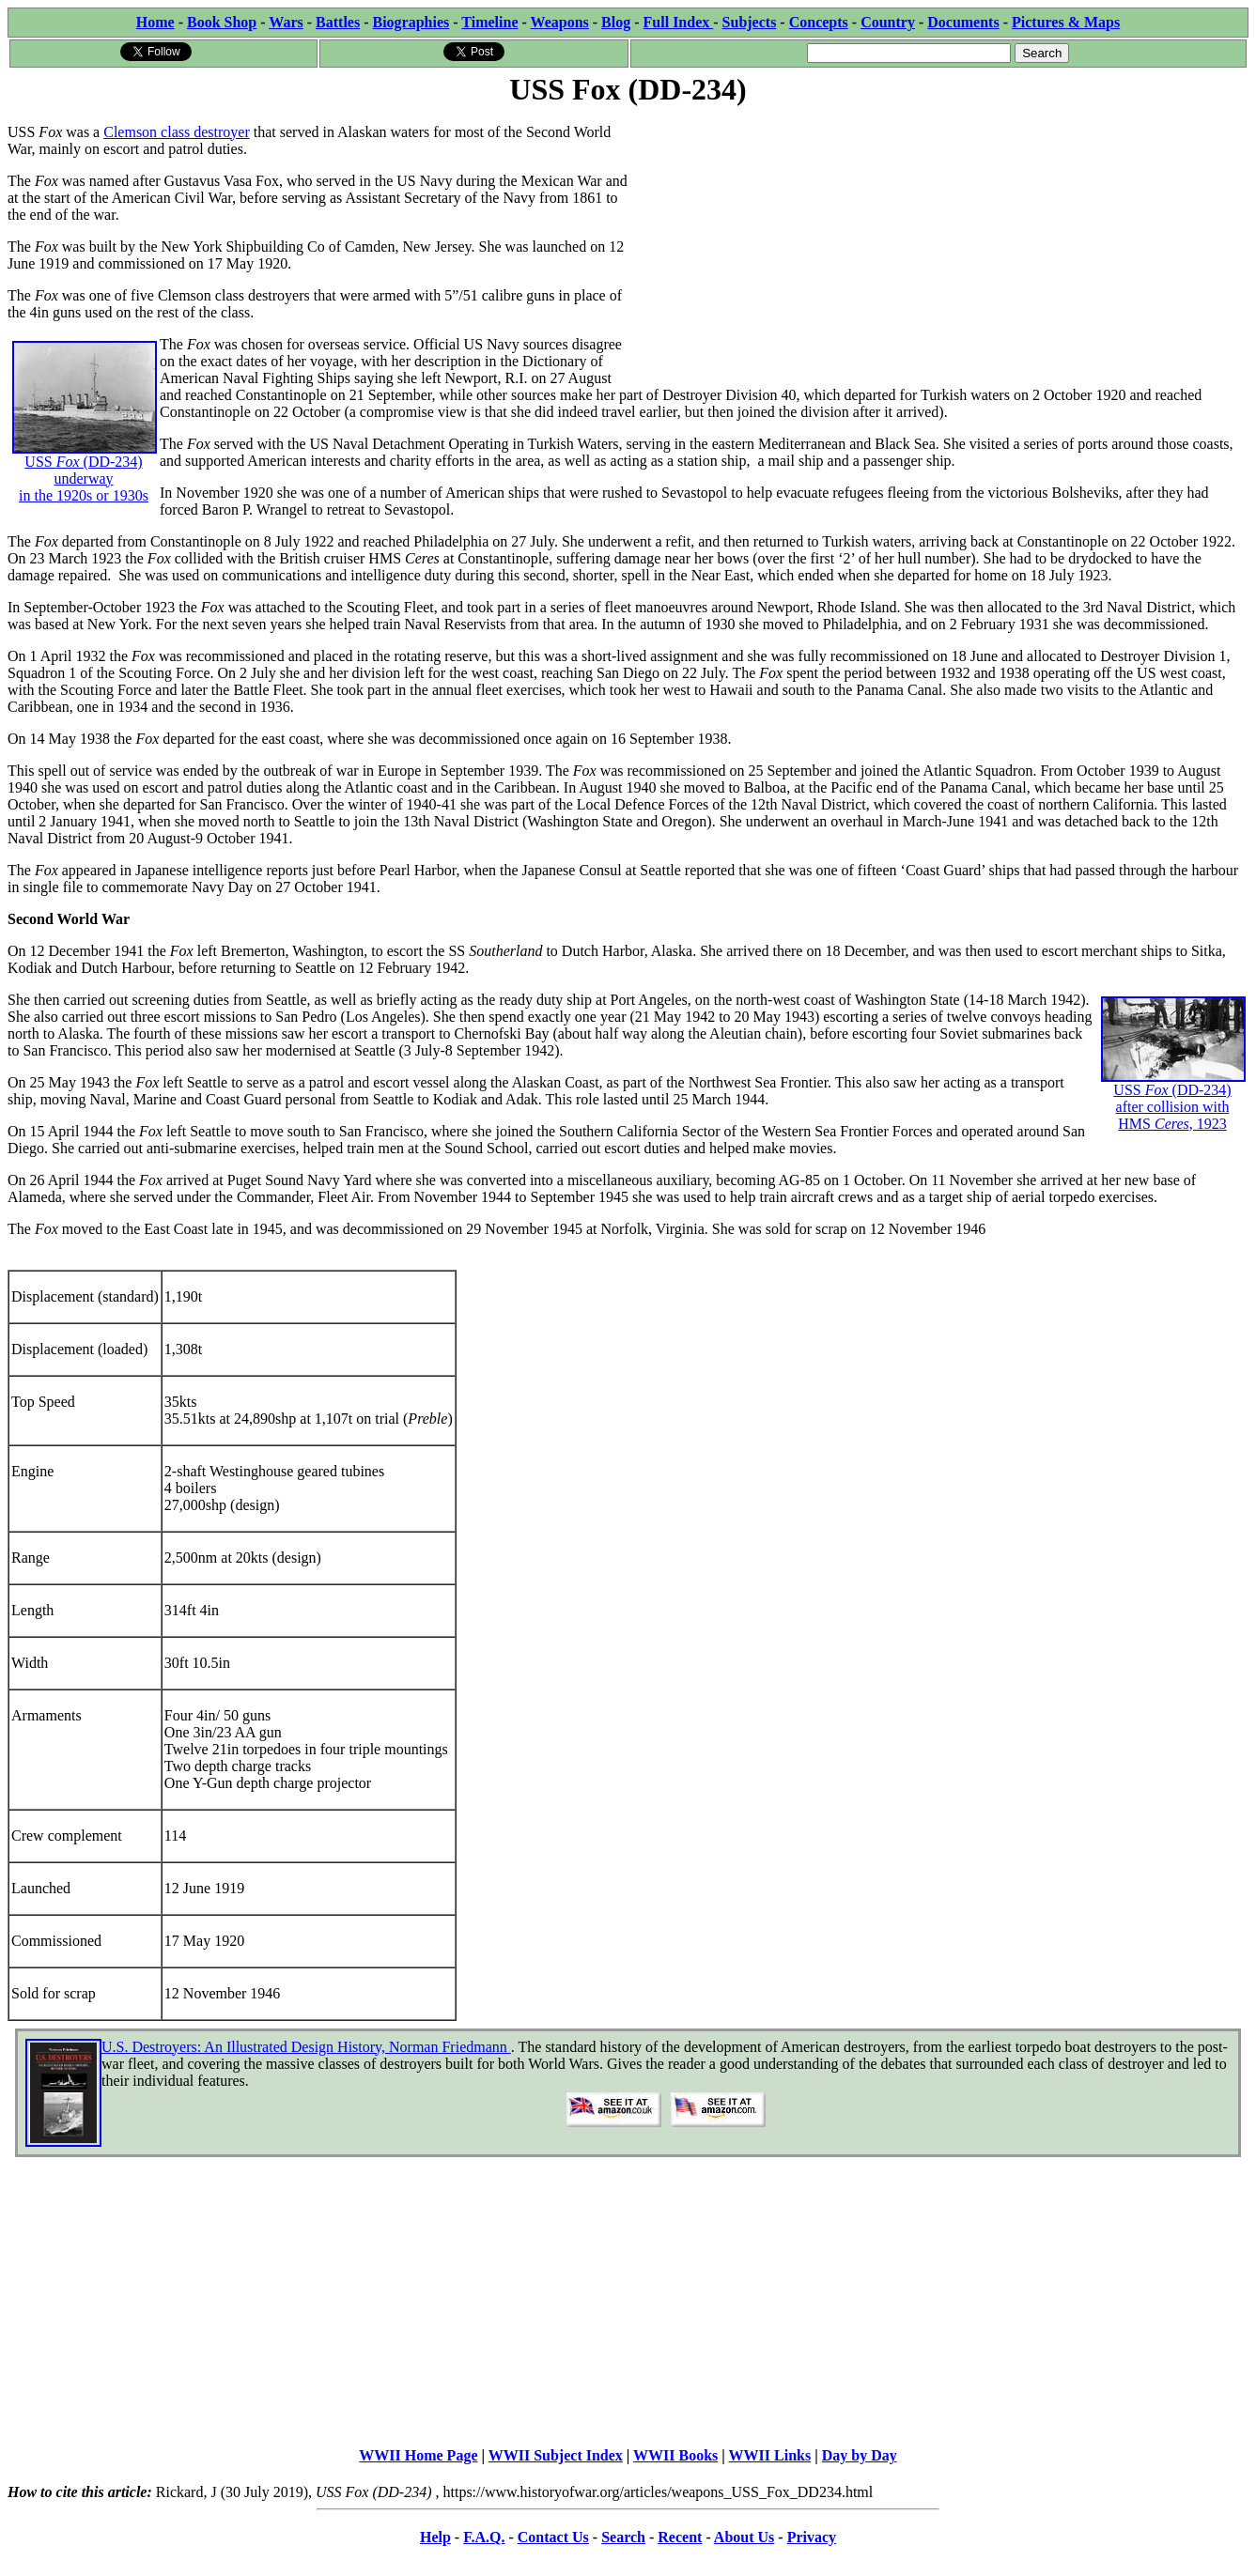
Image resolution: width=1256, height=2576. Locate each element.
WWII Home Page (418, 2455)
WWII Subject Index (555, 2455)
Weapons (560, 22)
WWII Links (770, 2455)
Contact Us (553, 2537)
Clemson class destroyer (176, 132)
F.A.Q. (483, 2537)
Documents (963, 22)
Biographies (410, 22)
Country (888, 22)
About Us (744, 2537)
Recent (680, 2537)
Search (623, 2537)
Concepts (818, 22)
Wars (285, 22)
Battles (338, 22)
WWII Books (675, 2455)
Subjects (749, 22)
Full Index (679, 22)
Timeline (489, 22)
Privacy (811, 2537)
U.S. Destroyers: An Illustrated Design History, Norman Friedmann (306, 2047)
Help (435, 2537)
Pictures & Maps (1066, 22)
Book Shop (221, 22)
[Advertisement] (938, 241)
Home (155, 22)
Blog (615, 22)
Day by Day (859, 2455)
